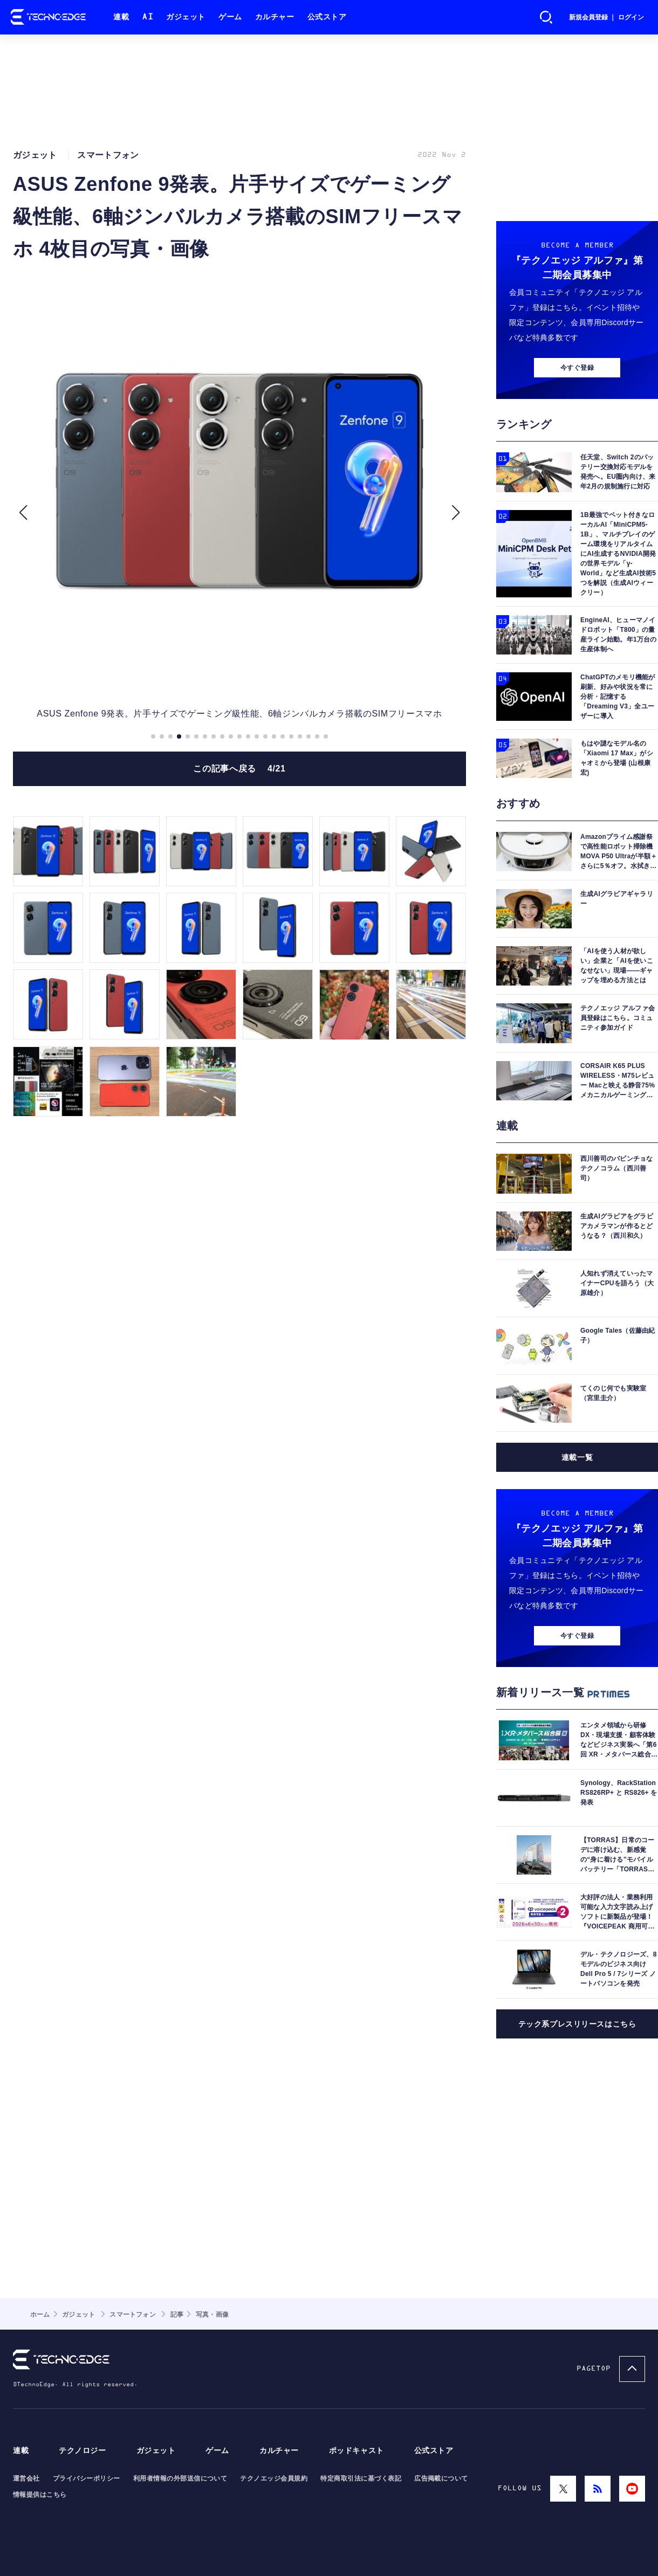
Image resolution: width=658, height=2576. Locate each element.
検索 (546, 17)
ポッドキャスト (356, 2451)
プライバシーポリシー (86, 2478)
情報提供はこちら (40, 2494)
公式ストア (327, 17)
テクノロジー (82, 2451)
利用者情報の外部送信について (180, 2478)
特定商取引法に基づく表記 (360, 2478)
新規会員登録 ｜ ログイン (606, 17)
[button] (23, 513)
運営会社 (26, 2478)
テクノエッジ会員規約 (273, 2478)
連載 (121, 17)
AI (147, 17)
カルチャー (274, 17)
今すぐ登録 (577, 367)
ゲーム (230, 17)
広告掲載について (441, 2478)
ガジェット (185, 17)
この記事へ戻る (239, 768)
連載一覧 (577, 1457)
